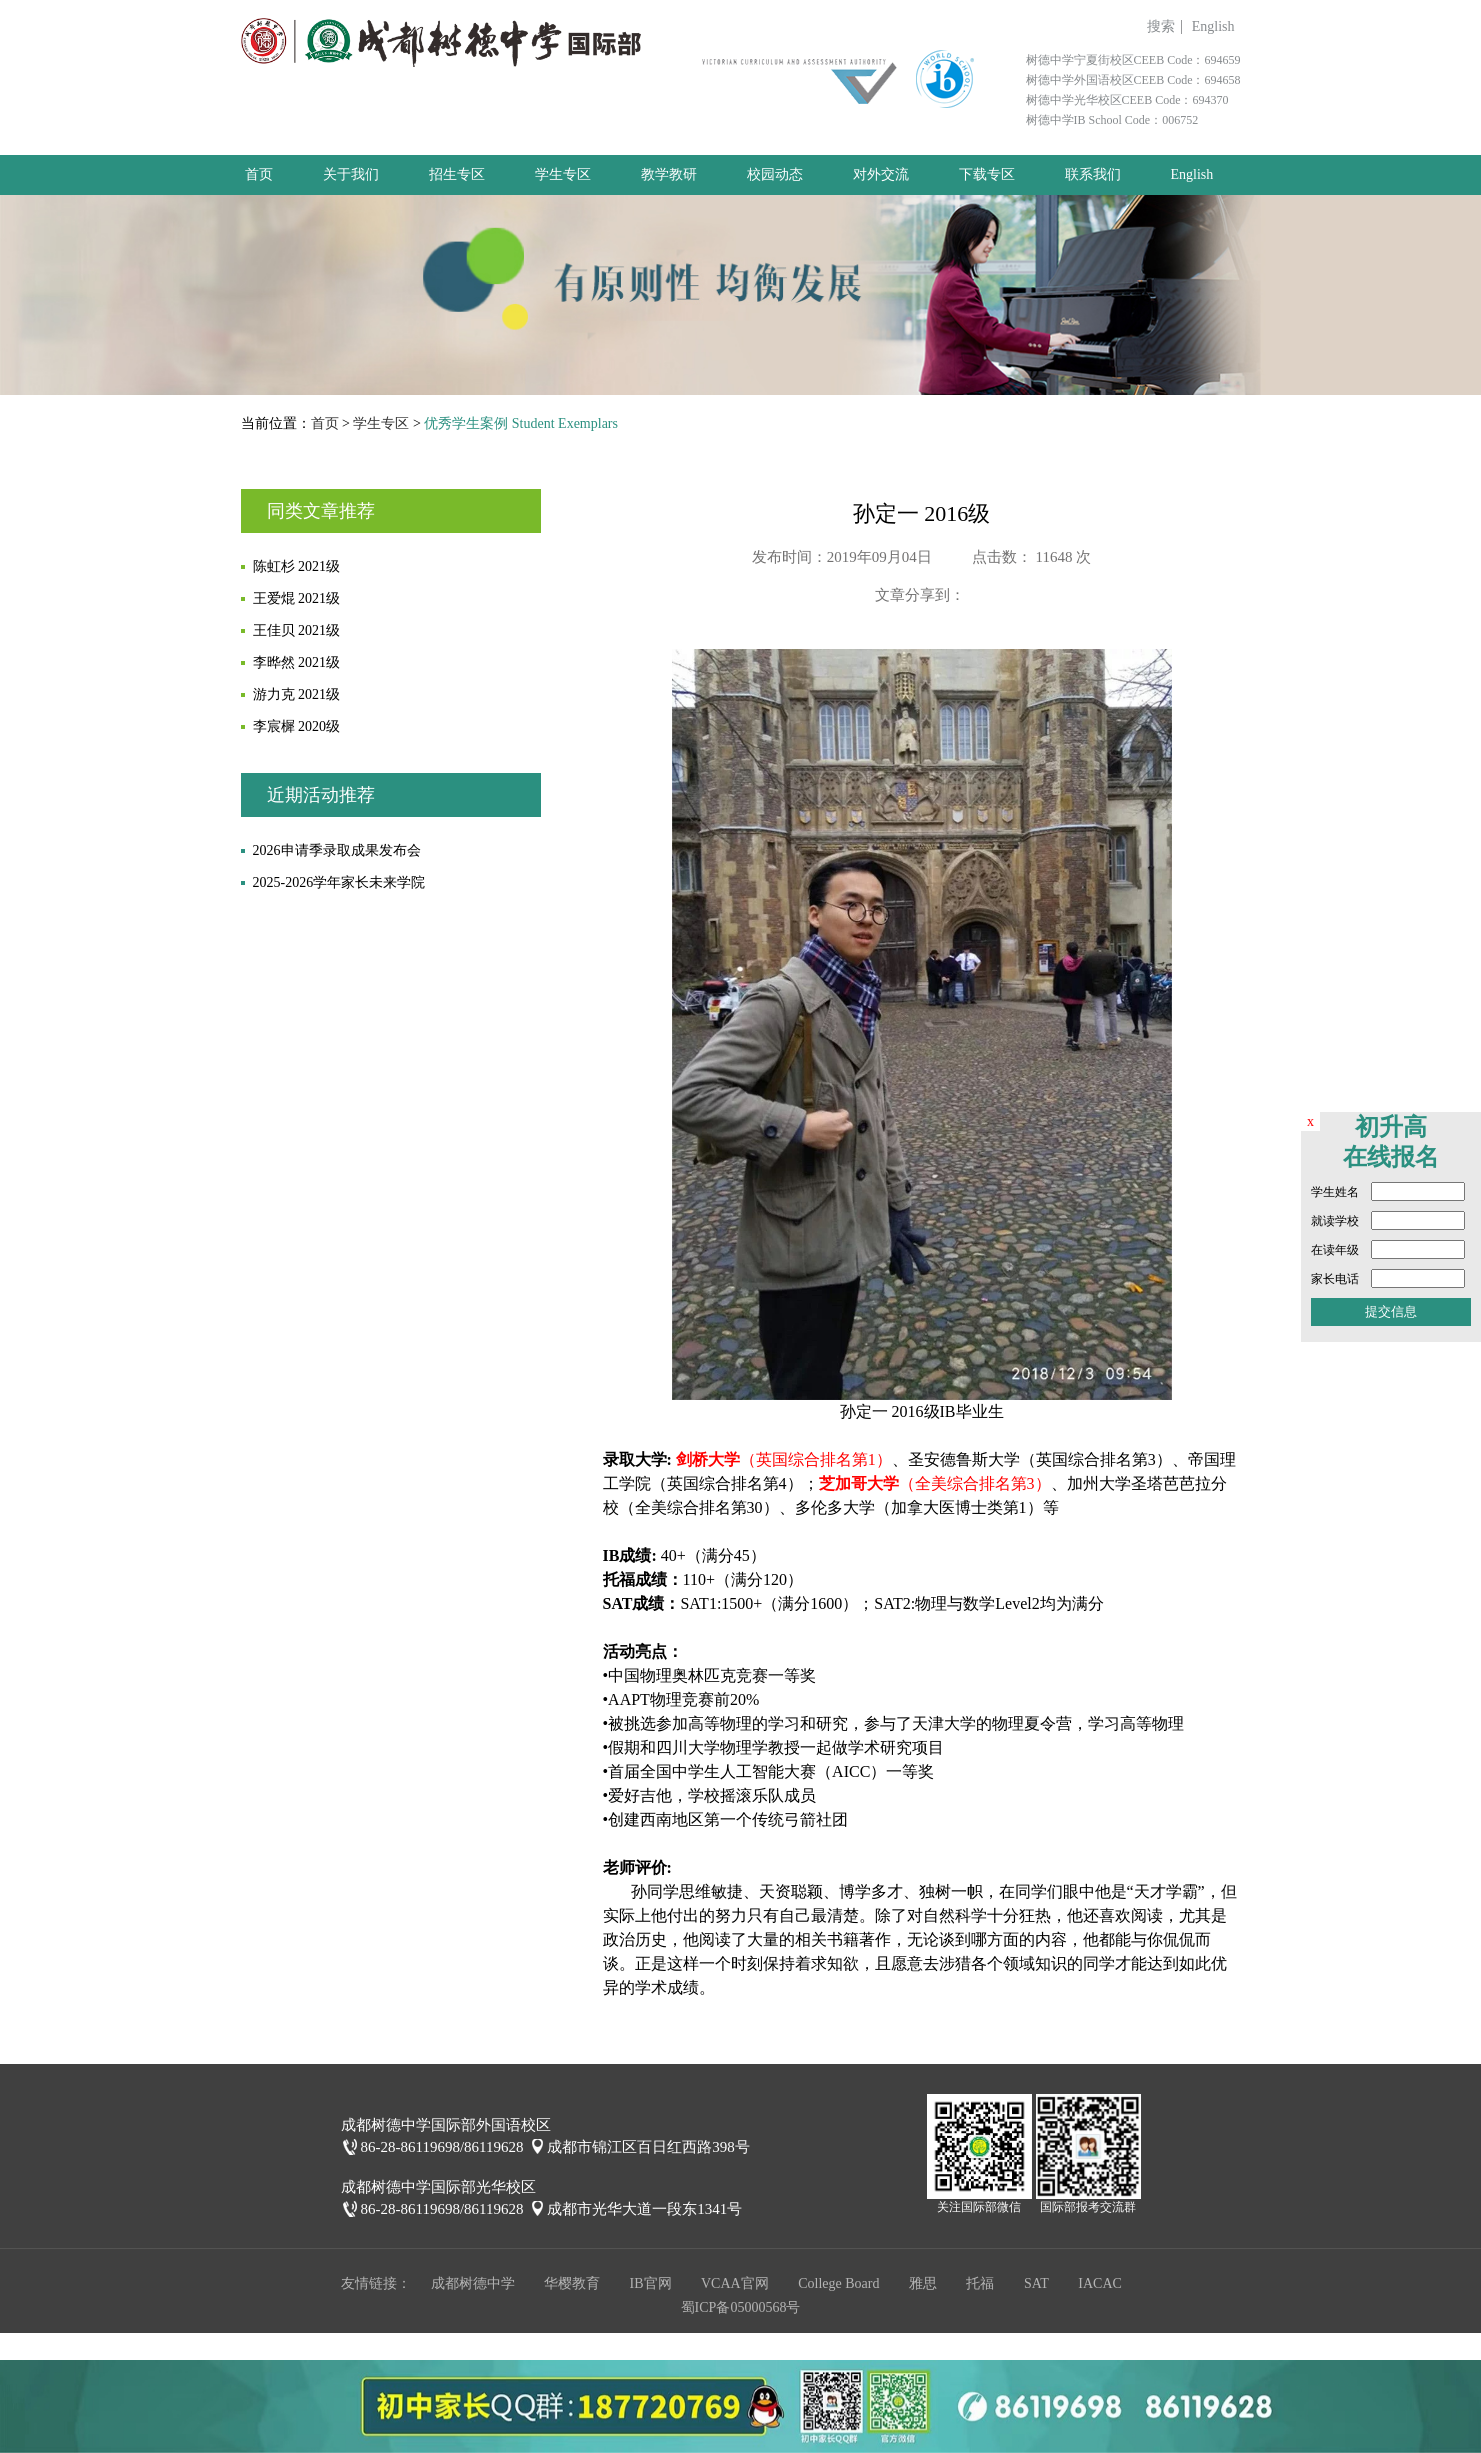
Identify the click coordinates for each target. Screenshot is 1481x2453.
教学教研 (669, 174)
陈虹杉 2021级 (297, 566)
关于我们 (351, 174)
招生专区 (457, 174)
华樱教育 (572, 2284)
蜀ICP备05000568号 (741, 2308)
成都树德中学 (473, 2284)
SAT (1036, 2284)
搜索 (1161, 27)
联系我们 (1093, 174)
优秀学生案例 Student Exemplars (521, 423)
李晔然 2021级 (297, 662)
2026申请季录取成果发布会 (337, 850)
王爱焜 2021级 (297, 598)
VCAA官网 (735, 2284)
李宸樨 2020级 (297, 726)
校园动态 (775, 174)
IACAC (1100, 2284)
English (1213, 27)
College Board (838, 2284)
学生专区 (563, 174)
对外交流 (881, 174)
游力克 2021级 (297, 694)
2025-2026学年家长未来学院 (339, 882)
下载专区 (987, 174)
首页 (259, 174)
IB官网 (651, 2284)
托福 (980, 2284)
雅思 (923, 2284)
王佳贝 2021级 (297, 630)
